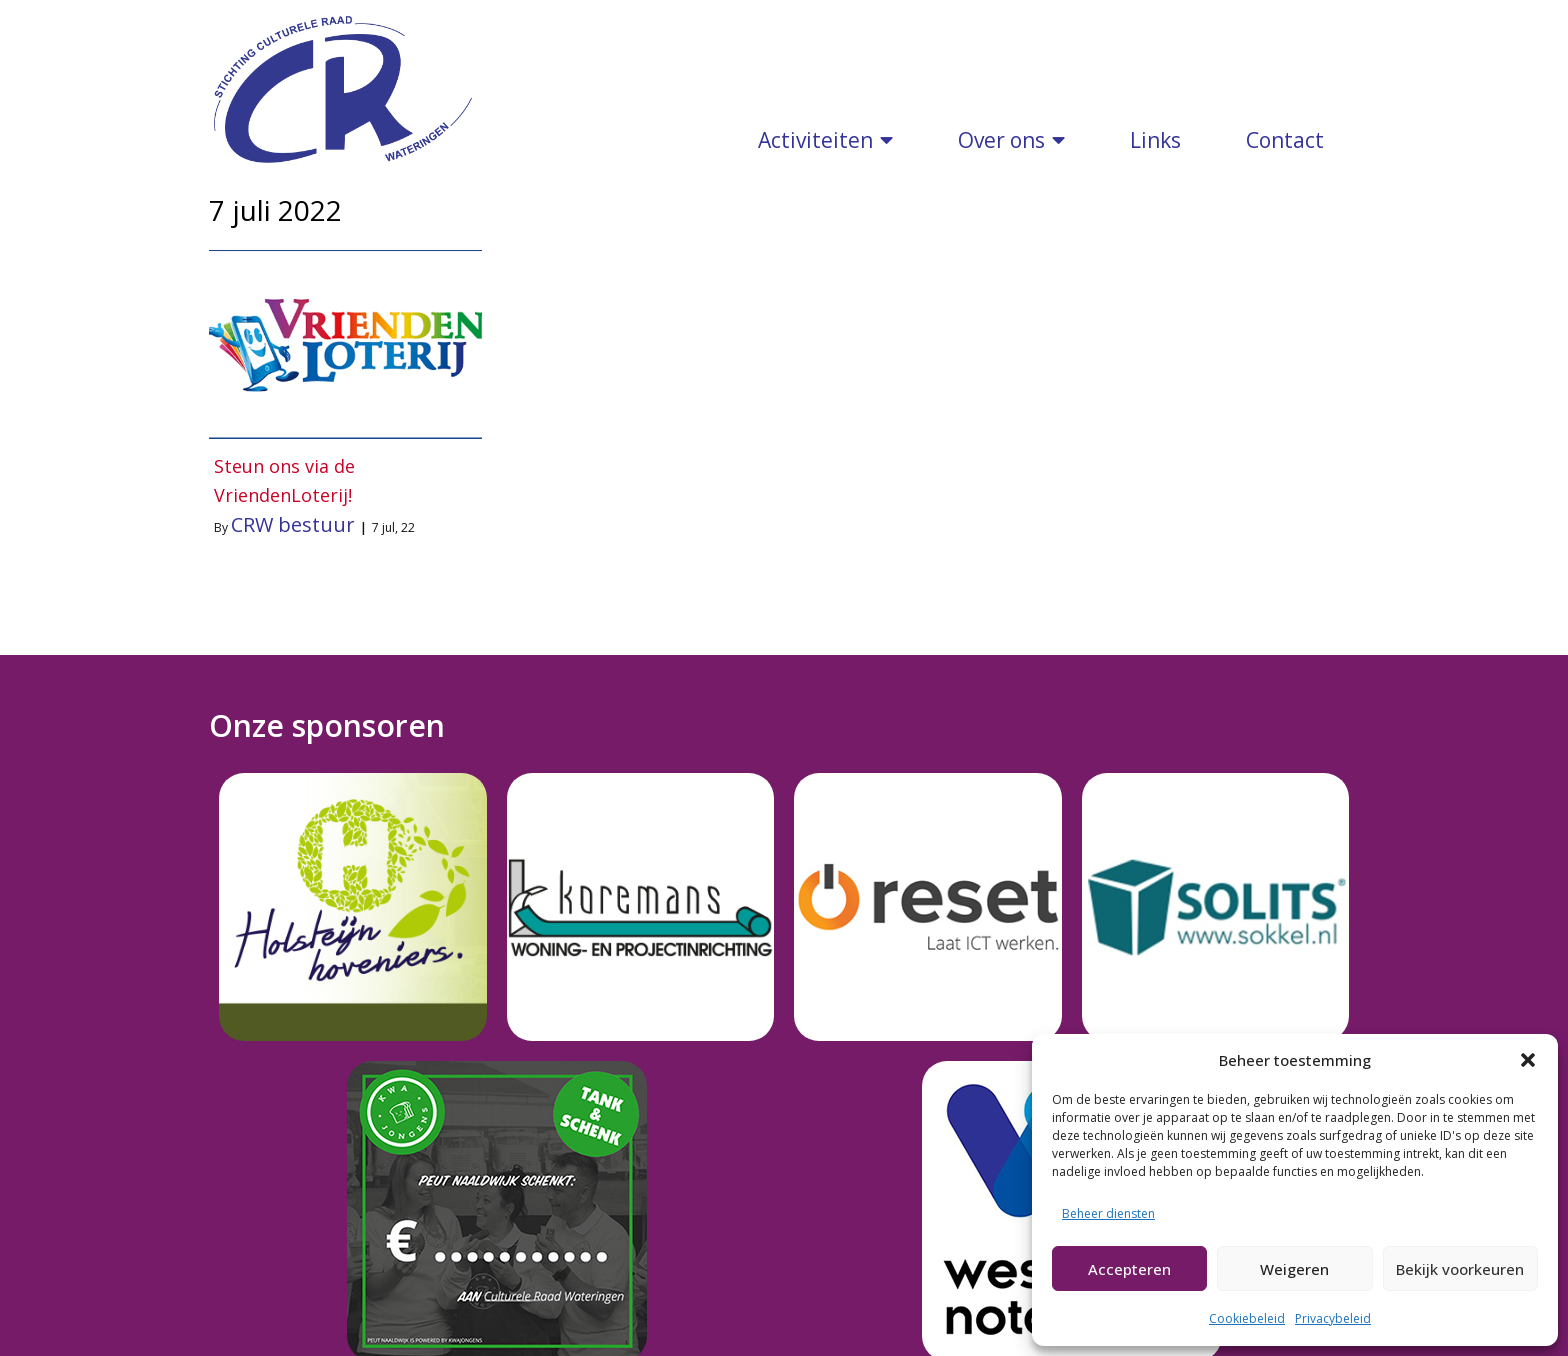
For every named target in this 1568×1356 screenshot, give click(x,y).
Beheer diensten (1108, 1213)
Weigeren (1294, 1269)
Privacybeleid (1333, 1318)
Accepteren (1129, 1269)
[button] (1528, 1060)
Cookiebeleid (1247, 1318)
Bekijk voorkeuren (1460, 1269)
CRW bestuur (293, 504)
